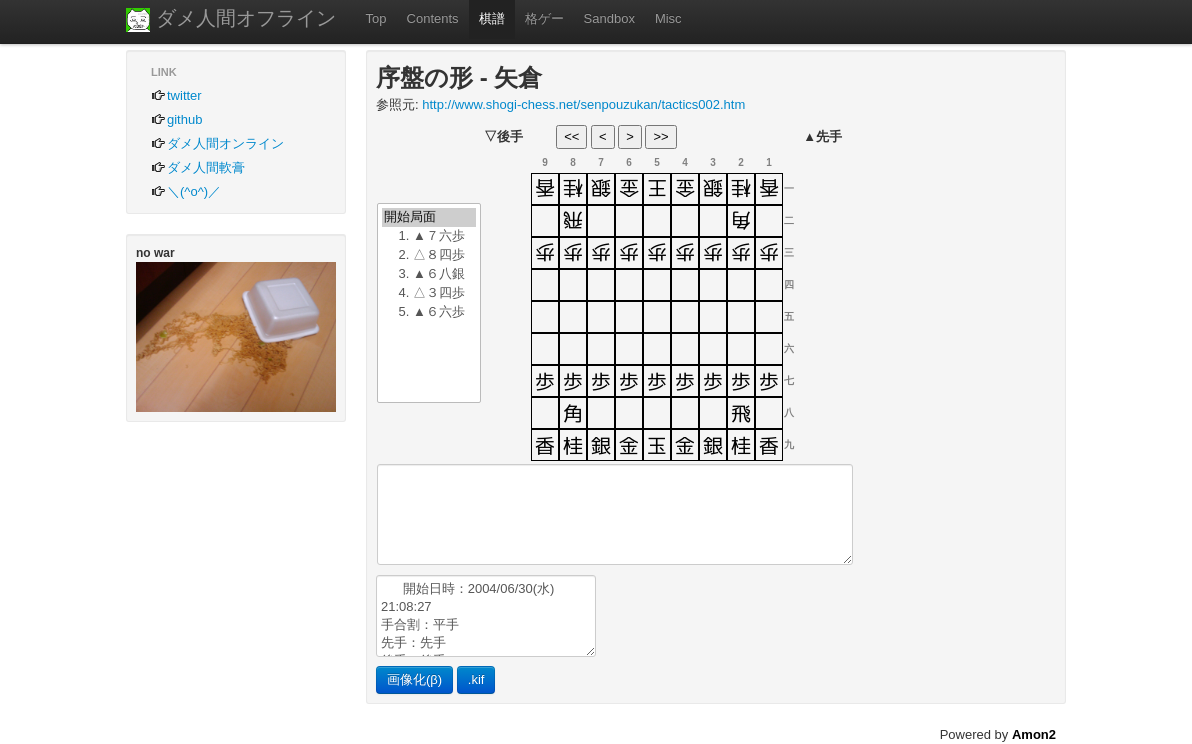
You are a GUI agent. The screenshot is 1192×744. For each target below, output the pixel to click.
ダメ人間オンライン (217, 143)
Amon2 (1034, 734)
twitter (176, 95)
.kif (476, 679)
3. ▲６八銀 (429, 274)
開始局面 (429, 217)
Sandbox (609, 18)
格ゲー (544, 18)
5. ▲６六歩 (429, 312)
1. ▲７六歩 (429, 236)
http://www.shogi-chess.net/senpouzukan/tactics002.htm (583, 104)
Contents (433, 18)
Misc (668, 18)
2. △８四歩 (429, 255)
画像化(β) (414, 679)
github (176, 119)
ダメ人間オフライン (231, 19)
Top (376, 18)
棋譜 (492, 18)
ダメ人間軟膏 (198, 167)
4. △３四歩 (429, 293)
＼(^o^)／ (186, 191)
